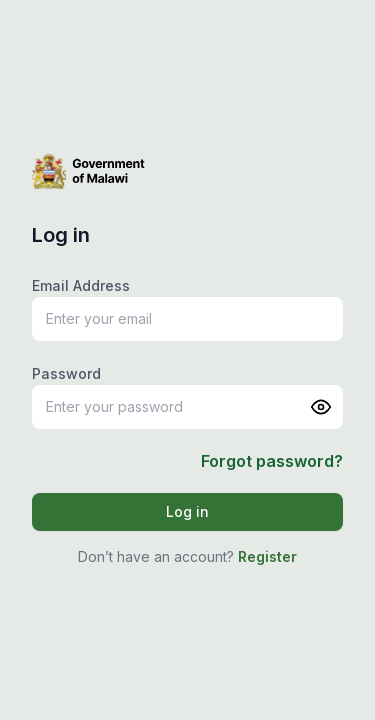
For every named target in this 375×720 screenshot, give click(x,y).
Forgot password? (272, 461)
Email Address (81, 285)
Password (66, 373)
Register (267, 556)
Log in (187, 511)
